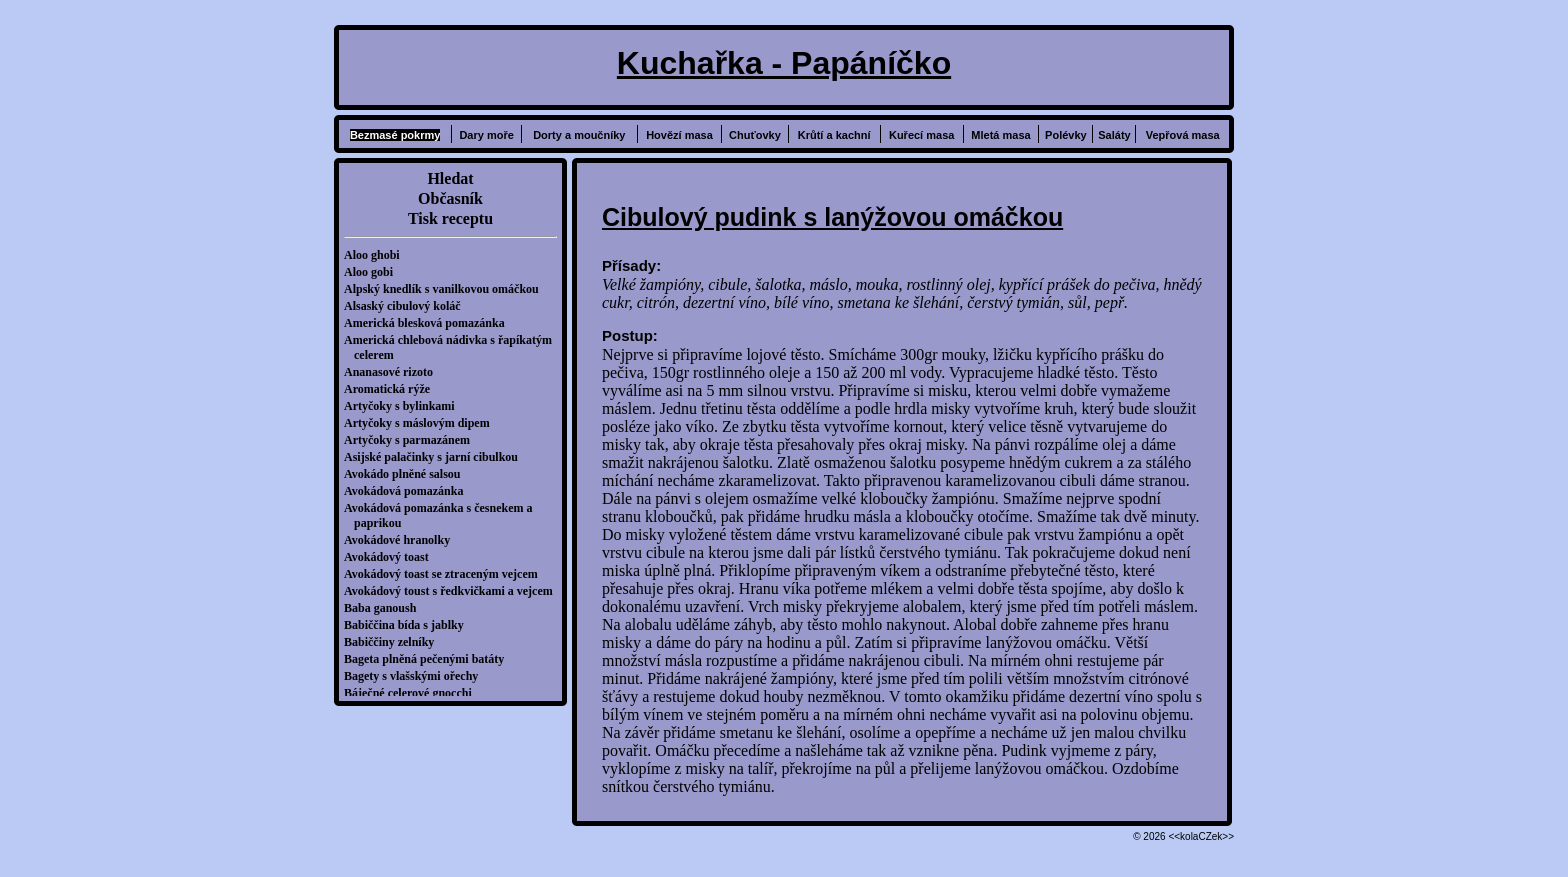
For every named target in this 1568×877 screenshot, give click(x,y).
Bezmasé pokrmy (395, 135)
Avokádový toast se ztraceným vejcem (446, 574)
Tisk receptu (450, 218)
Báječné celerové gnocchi (413, 693)
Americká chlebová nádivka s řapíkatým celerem (453, 347)
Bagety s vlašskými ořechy (416, 676)
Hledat (450, 178)
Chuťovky (755, 135)
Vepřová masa (1183, 135)
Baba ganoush (385, 608)
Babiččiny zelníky (394, 642)
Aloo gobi (373, 272)
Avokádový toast (391, 557)
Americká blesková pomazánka (429, 323)
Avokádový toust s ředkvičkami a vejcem (453, 591)
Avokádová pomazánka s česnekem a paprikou (443, 515)
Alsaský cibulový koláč (407, 306)
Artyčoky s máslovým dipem (422, 423)
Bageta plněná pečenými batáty (429, 659)
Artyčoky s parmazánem (412, 440)
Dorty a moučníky (579, 135)
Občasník (450, 198)
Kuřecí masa (921, 135)
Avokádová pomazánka (408, 491)
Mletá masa (1000, 135)
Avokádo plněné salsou (407, 474)
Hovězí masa (679, 135)
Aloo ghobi (377, 255)
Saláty (1114, 135)
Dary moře (486, 135)
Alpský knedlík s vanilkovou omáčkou (446, 289)
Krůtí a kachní (834, 135)
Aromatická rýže (392, 389)
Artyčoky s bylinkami (404, 406)
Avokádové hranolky (402, 540)
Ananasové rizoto (393, 372)
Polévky (1066, 135)
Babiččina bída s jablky (409, 625)
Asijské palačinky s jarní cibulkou (436, 457)
